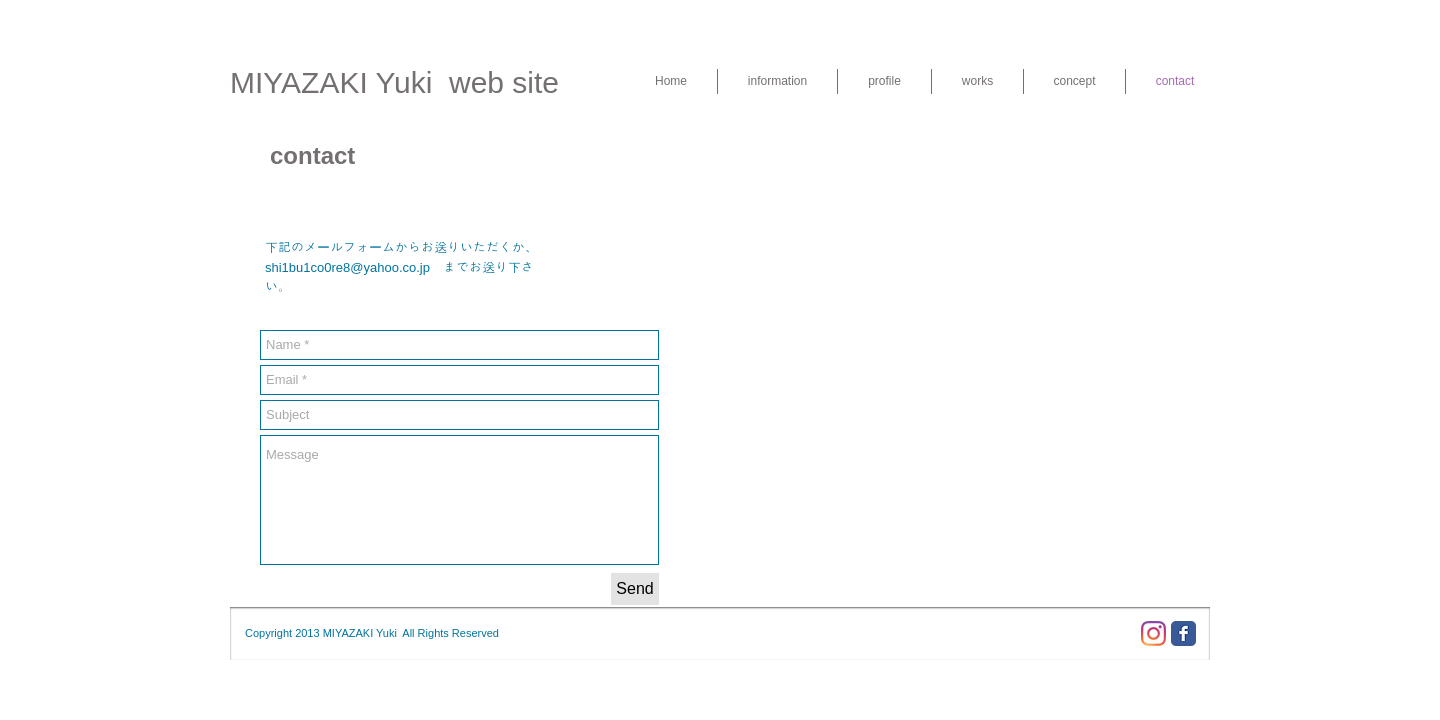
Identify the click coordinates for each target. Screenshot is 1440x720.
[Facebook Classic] (1183, 633)
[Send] (635, 589)
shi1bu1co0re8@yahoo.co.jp (347, 267)
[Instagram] (1153, 633)
